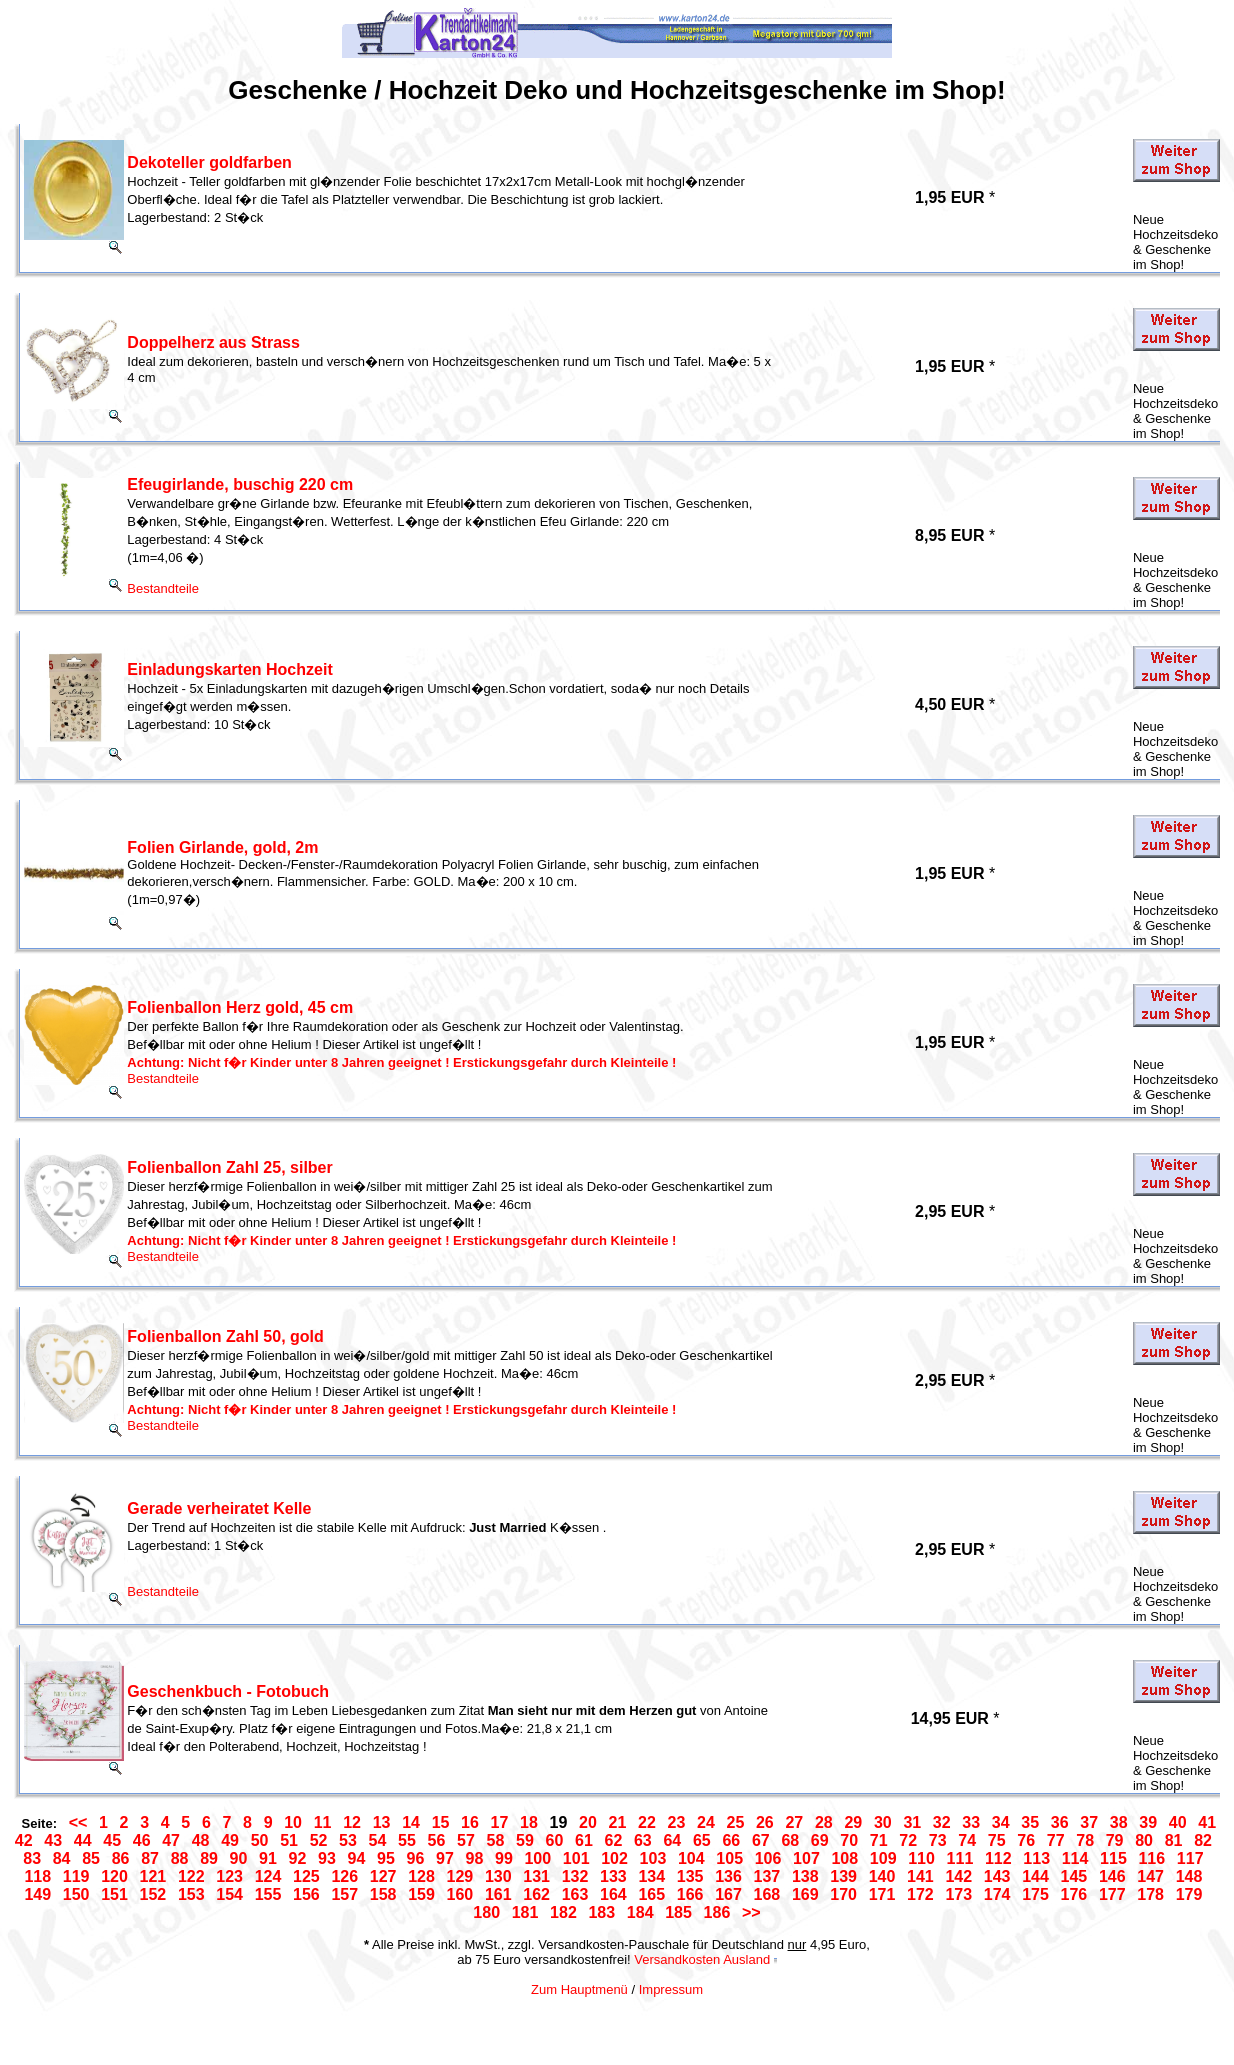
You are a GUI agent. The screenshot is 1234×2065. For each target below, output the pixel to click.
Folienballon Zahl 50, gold (225, 1336)
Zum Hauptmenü (579, 1989)
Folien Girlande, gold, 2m (222, 847)
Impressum (671, 1989)
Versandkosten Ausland (702, 1959)
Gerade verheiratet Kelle (219, 1508)
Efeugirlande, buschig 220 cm (240, 484)
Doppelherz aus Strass (213, 342)
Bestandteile (163, 588)
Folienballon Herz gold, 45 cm (240, 1007)
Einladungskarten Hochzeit (229, 669)
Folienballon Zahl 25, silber (229, 1167)
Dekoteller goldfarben (209, 162)
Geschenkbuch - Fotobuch (228, 1691)
